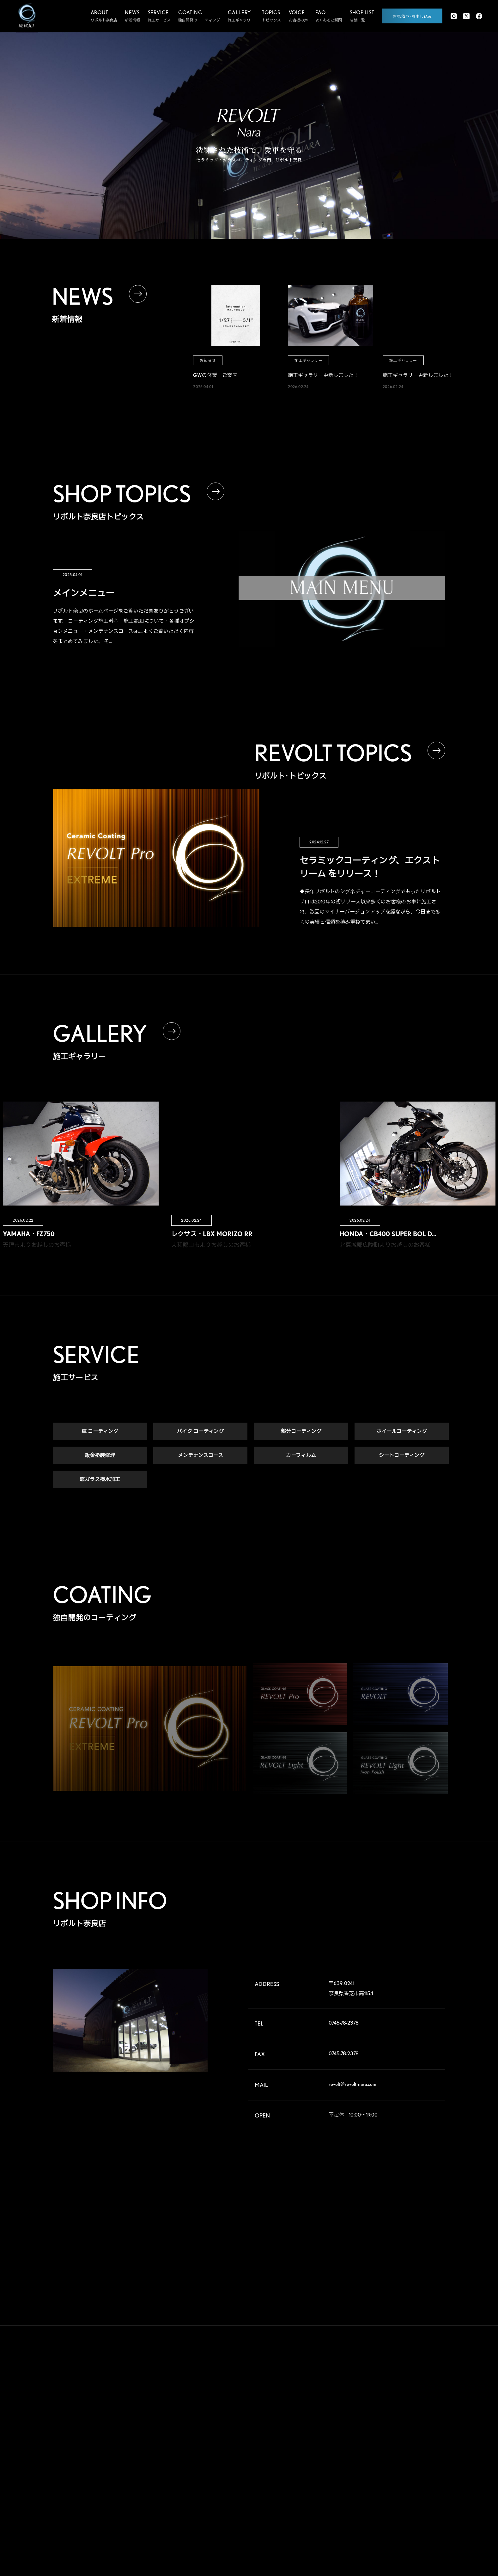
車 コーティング (100, 1432)
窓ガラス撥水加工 (100, 1480)
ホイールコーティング (401, 1432)
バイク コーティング (200, 1432)
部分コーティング (301, 1432)
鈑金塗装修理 (100, 1456)
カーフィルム (301, 1456)
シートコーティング (401, 1456)
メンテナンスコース (200, 1456)
